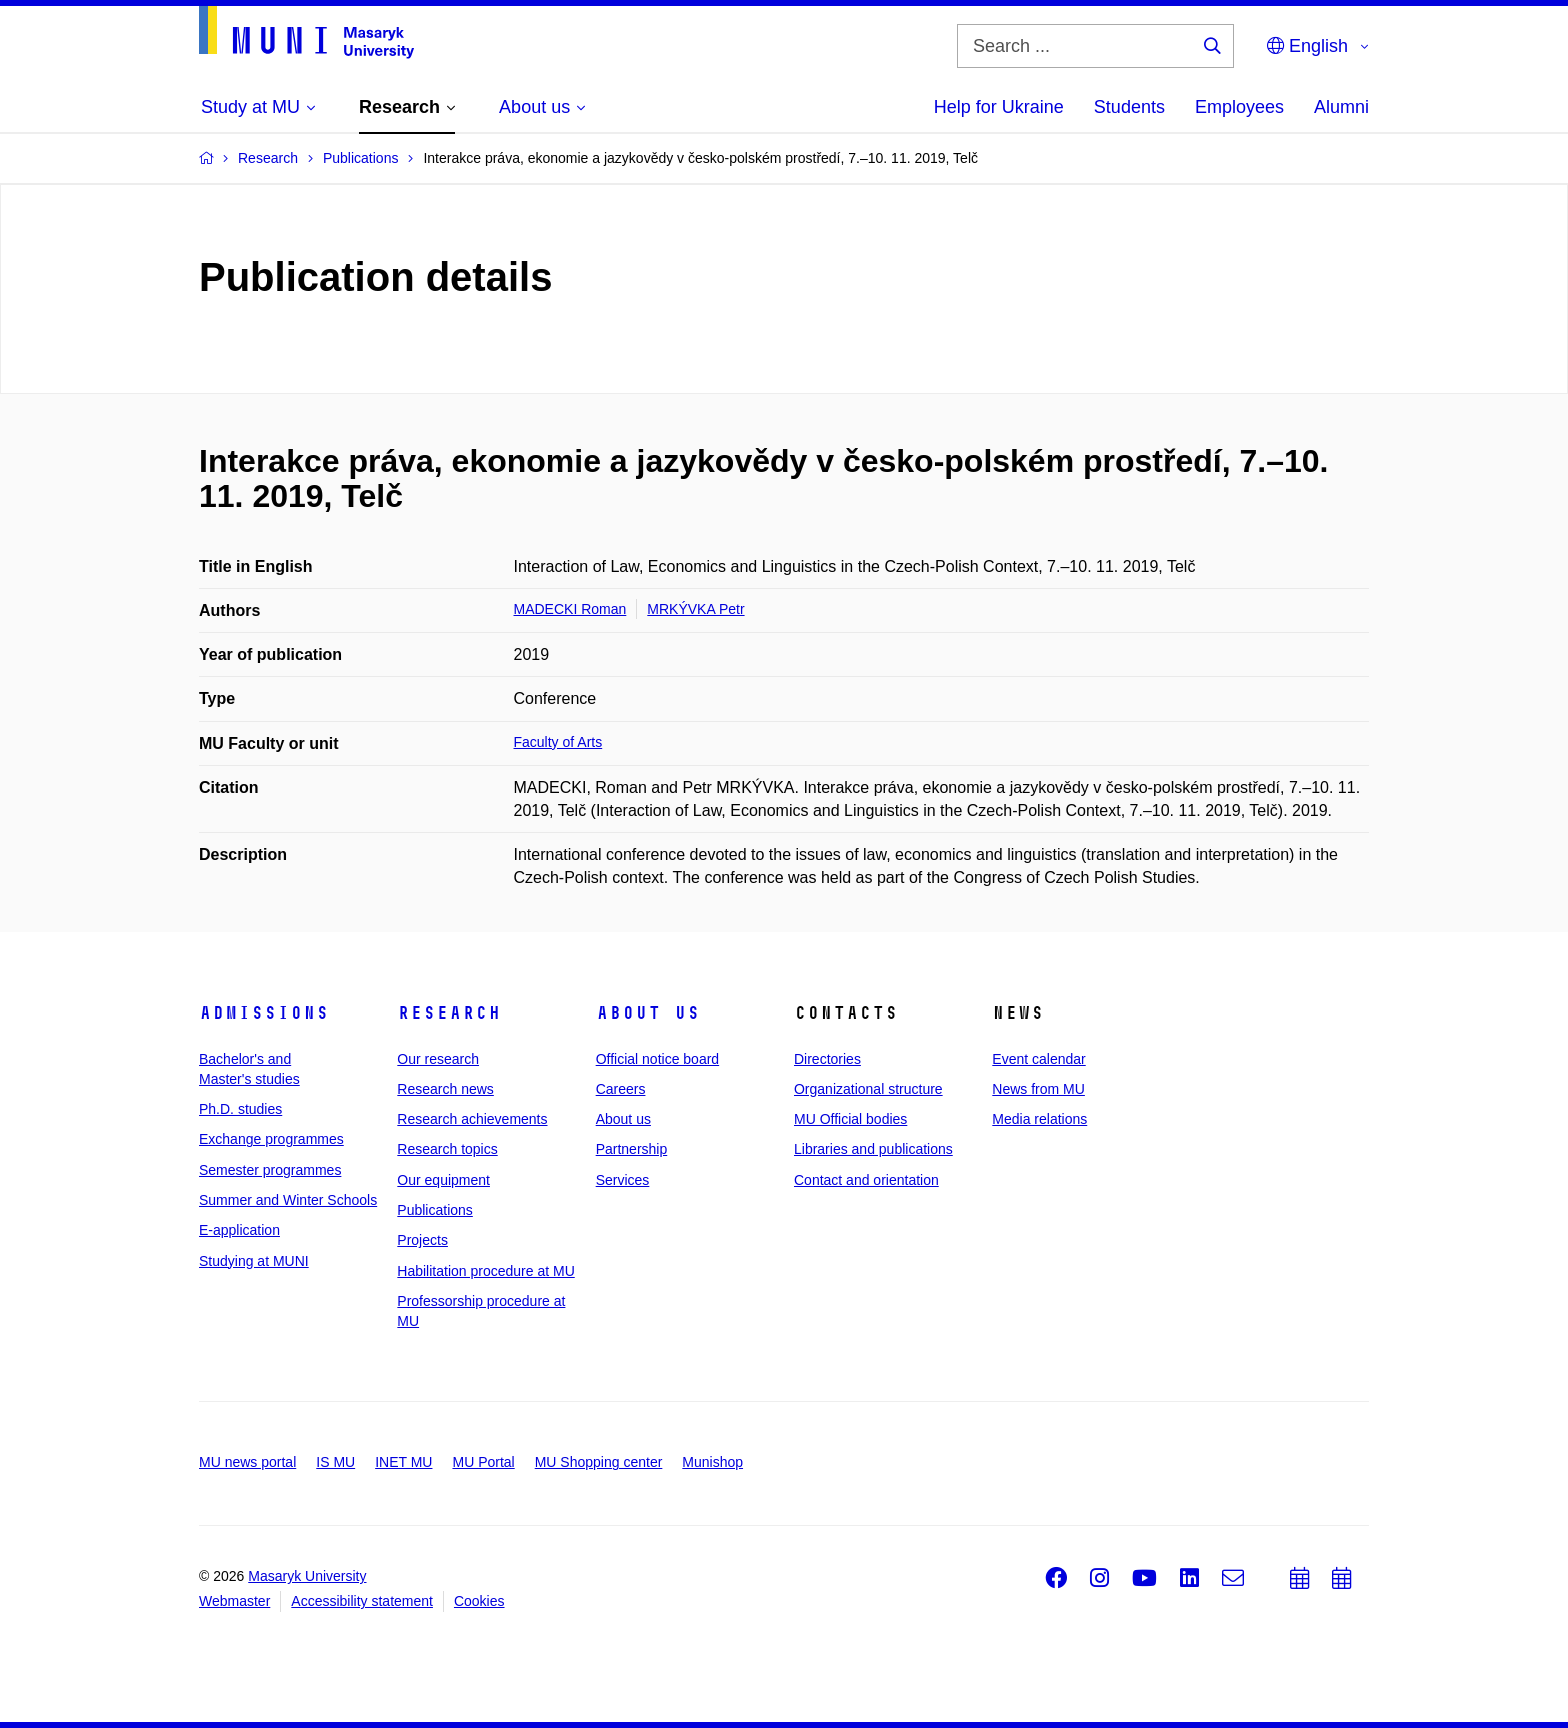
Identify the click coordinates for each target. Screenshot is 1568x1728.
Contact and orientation (866, 1180)
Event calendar (1038, 1059)
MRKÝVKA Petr (695, 609)
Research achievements (472, 1119)
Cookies (479, 1601)
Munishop (712, 1462)
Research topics (447, 1149)
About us (648, 1013)
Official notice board (657, 1059)
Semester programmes (270, 1170)
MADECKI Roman (570, 609)
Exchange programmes (271, 1139)
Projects (422, 1240)
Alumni (1341, 107)
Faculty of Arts (558, 742)
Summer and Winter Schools (288, 1200)
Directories (827, 1059)
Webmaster (234, 1601)
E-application (239, 1230)
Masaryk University (307, 1576)
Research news (445, 1089)
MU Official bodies (850, 1119)
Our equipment (443, 1180)
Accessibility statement (362, 1601)
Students (1129, 107)
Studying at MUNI (254, 1261)
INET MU (403, 1462)
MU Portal (483, 1462)
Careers (621, 1089)
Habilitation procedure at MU (485, 1271)
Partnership (632, 1149)
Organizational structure (868, 1089)
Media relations (1039, 1119)
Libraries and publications (873, 1149)
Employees (1239, 107)
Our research (438, 1059)
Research (449, 1013)
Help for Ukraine (999, 107)
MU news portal (247, 1462)
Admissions (264, 1013)
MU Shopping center (599, 1462)
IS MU (335, 1462)
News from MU (1038, 1089)
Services (623, 1180)
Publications (435, 1210)
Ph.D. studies (240, 1109)
